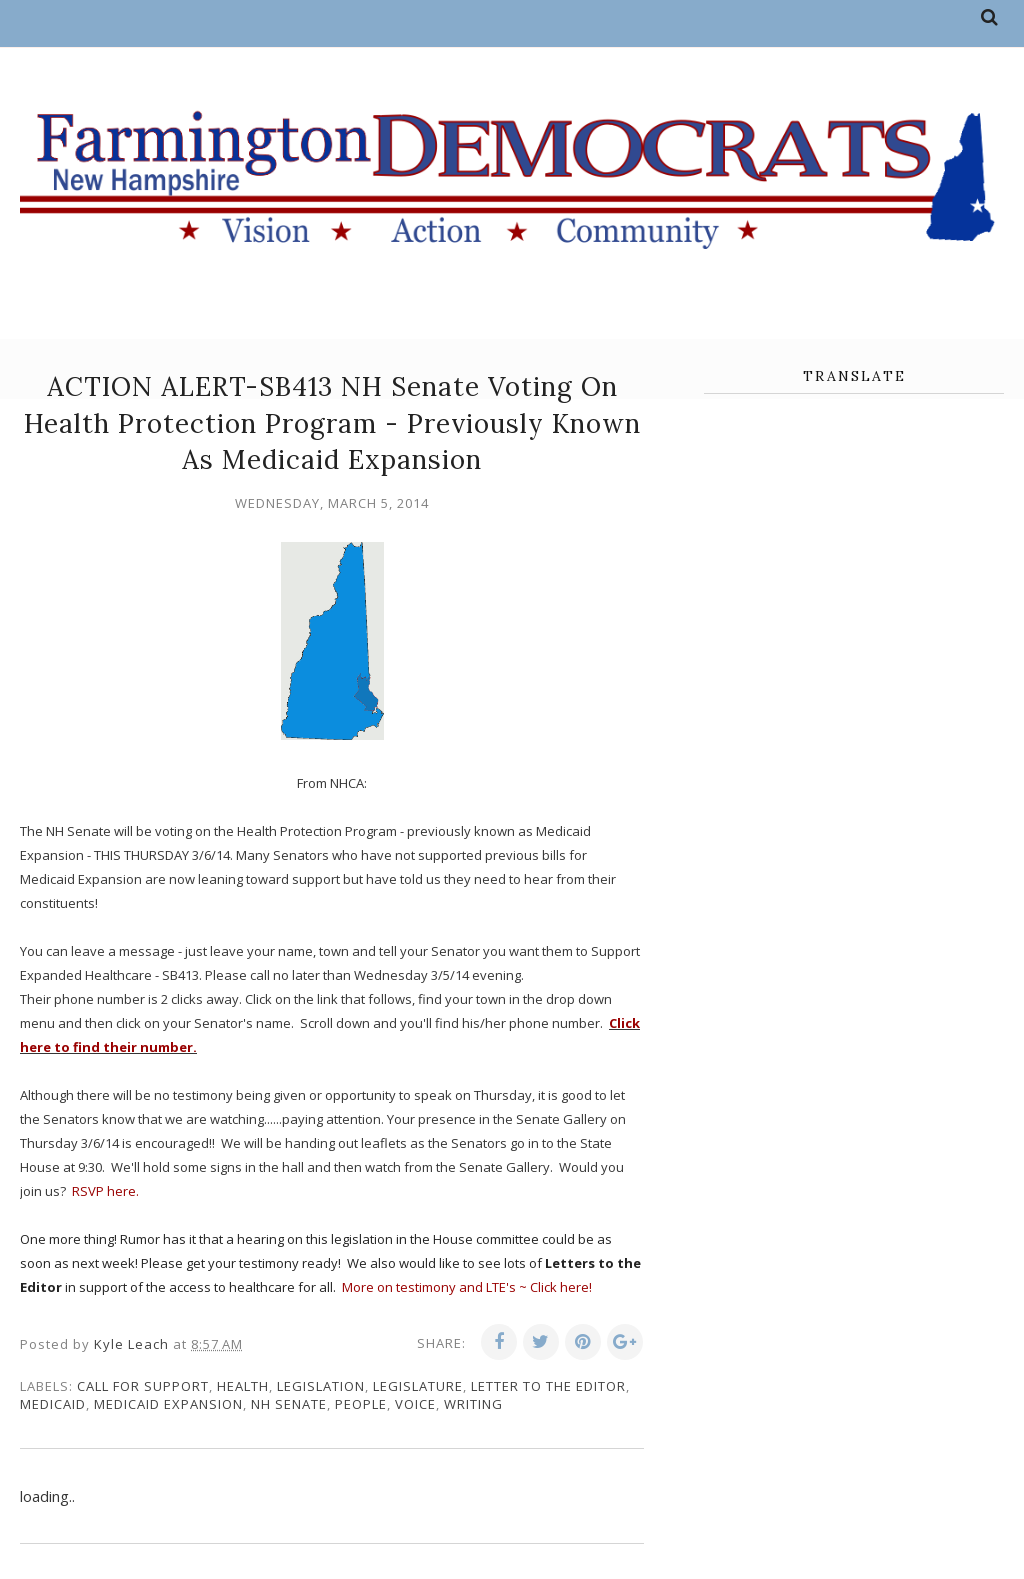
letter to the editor (548, 1386)
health (243, 1386)
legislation (321, 1386)
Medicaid (53, 1404)
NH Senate (289, 1404)
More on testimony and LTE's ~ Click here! (467, 1287)
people (361, 1404)
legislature (418, 1386)
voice (415, 1404)
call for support (143, 1386)
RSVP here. (105, 1191)
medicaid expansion (168, 1404)
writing (473, 1404)
